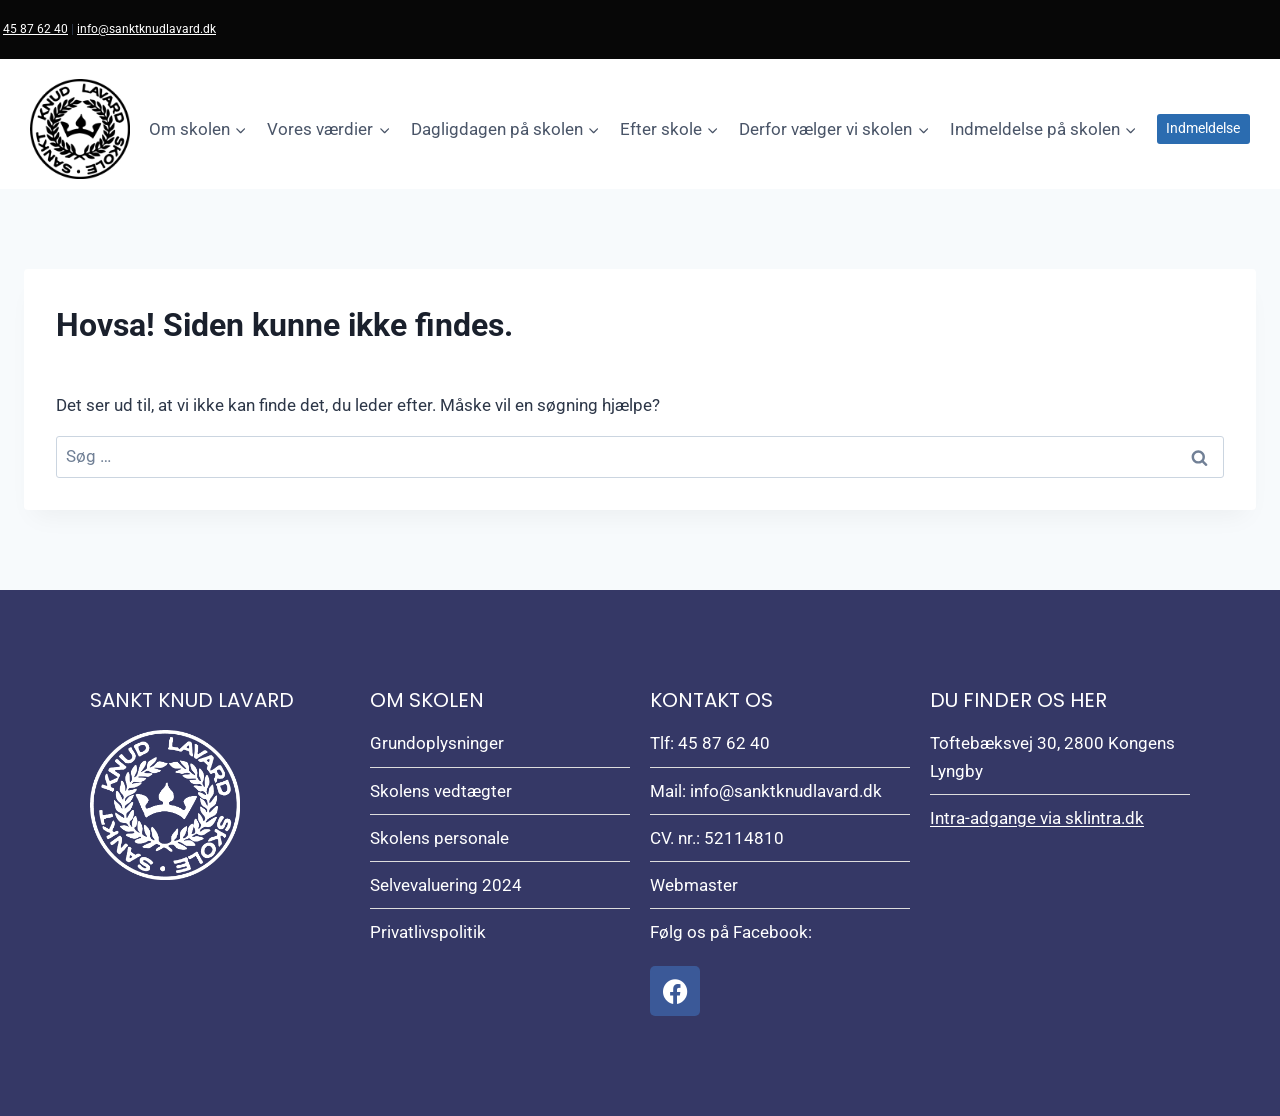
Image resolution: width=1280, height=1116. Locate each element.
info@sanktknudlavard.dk (146, 29)
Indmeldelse (1203, 128)
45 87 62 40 (35, 29)
